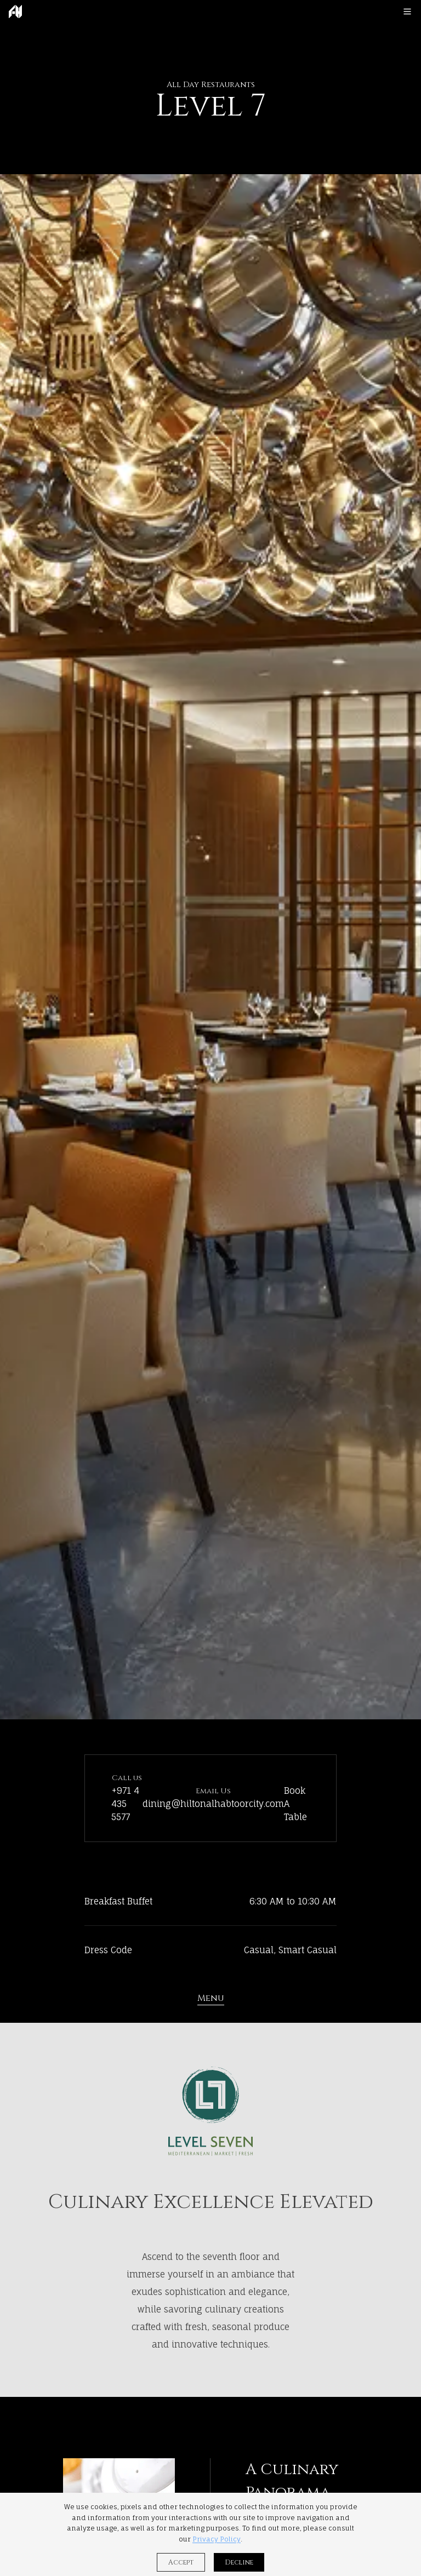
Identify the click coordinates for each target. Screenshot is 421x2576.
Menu (210, 1998)
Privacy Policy (216, 2539)
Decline (239, 2562)
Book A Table (295, 1803)
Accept (181, 2562)
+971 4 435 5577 (125, 1803)
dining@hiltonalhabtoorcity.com (213, 1803)
